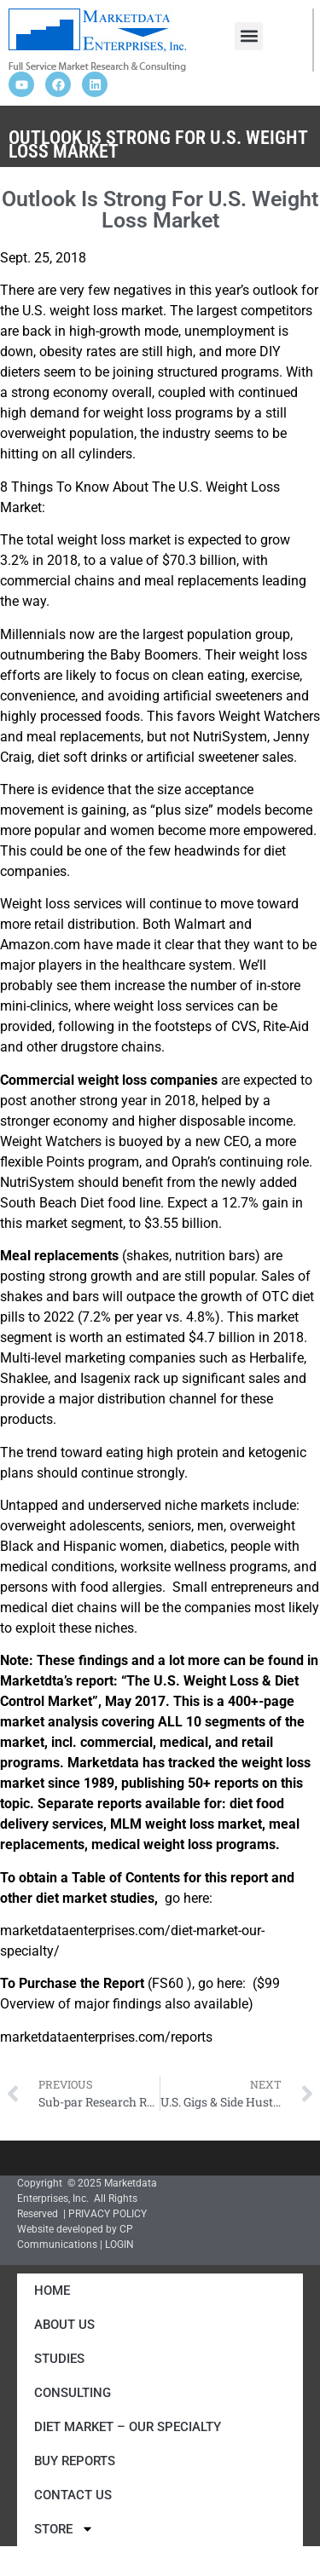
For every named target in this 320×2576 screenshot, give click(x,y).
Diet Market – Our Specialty (127, 2427)
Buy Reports (74, 2461)
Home (52, 2290)
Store (64, 2529)
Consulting (72, 2392)
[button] (249, 36)
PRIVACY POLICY (107, 2214)
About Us (64, 2324)
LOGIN (119, 2244)
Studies (59, 2358)
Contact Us (73, 2495)
